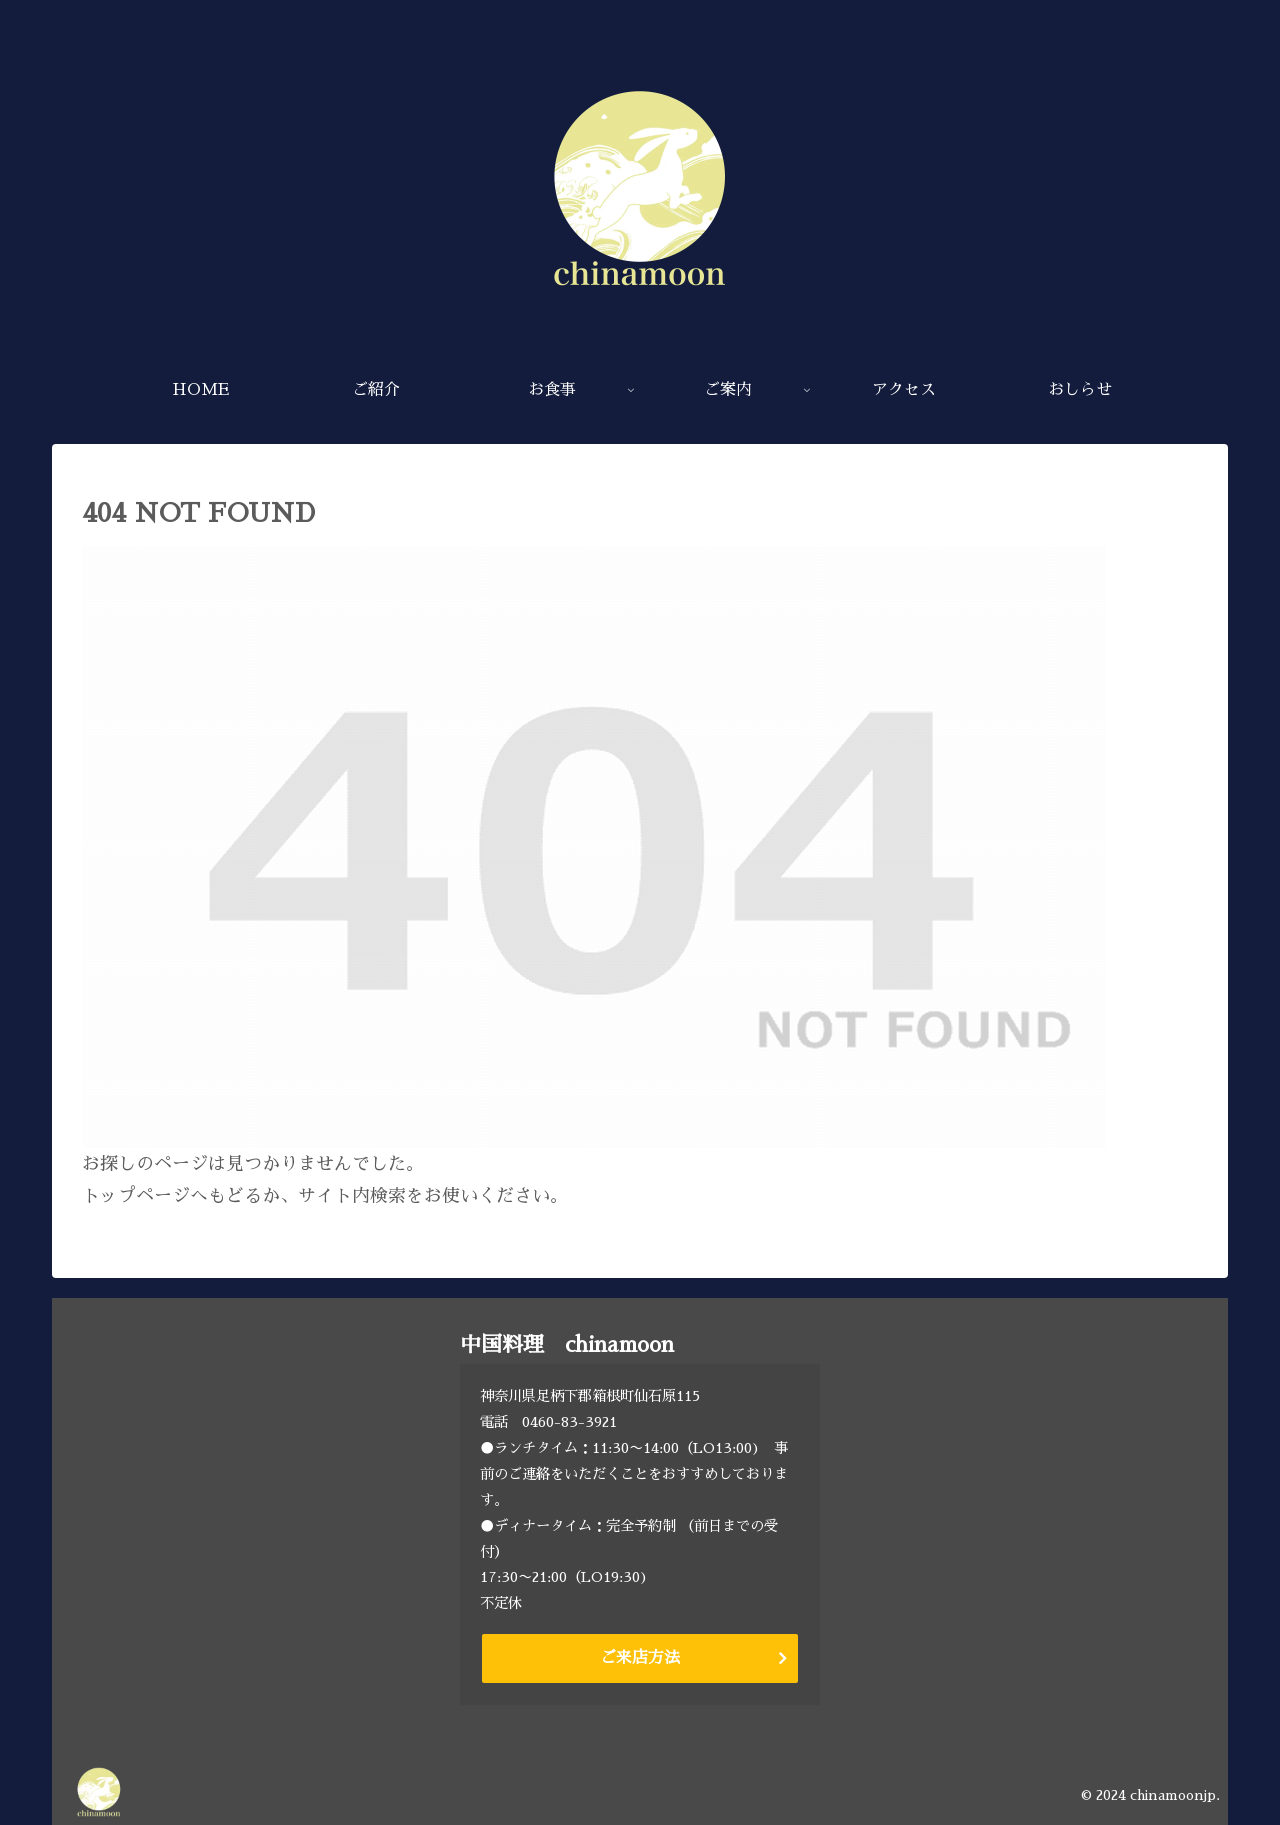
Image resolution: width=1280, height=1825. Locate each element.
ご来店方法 (640, 1658)
